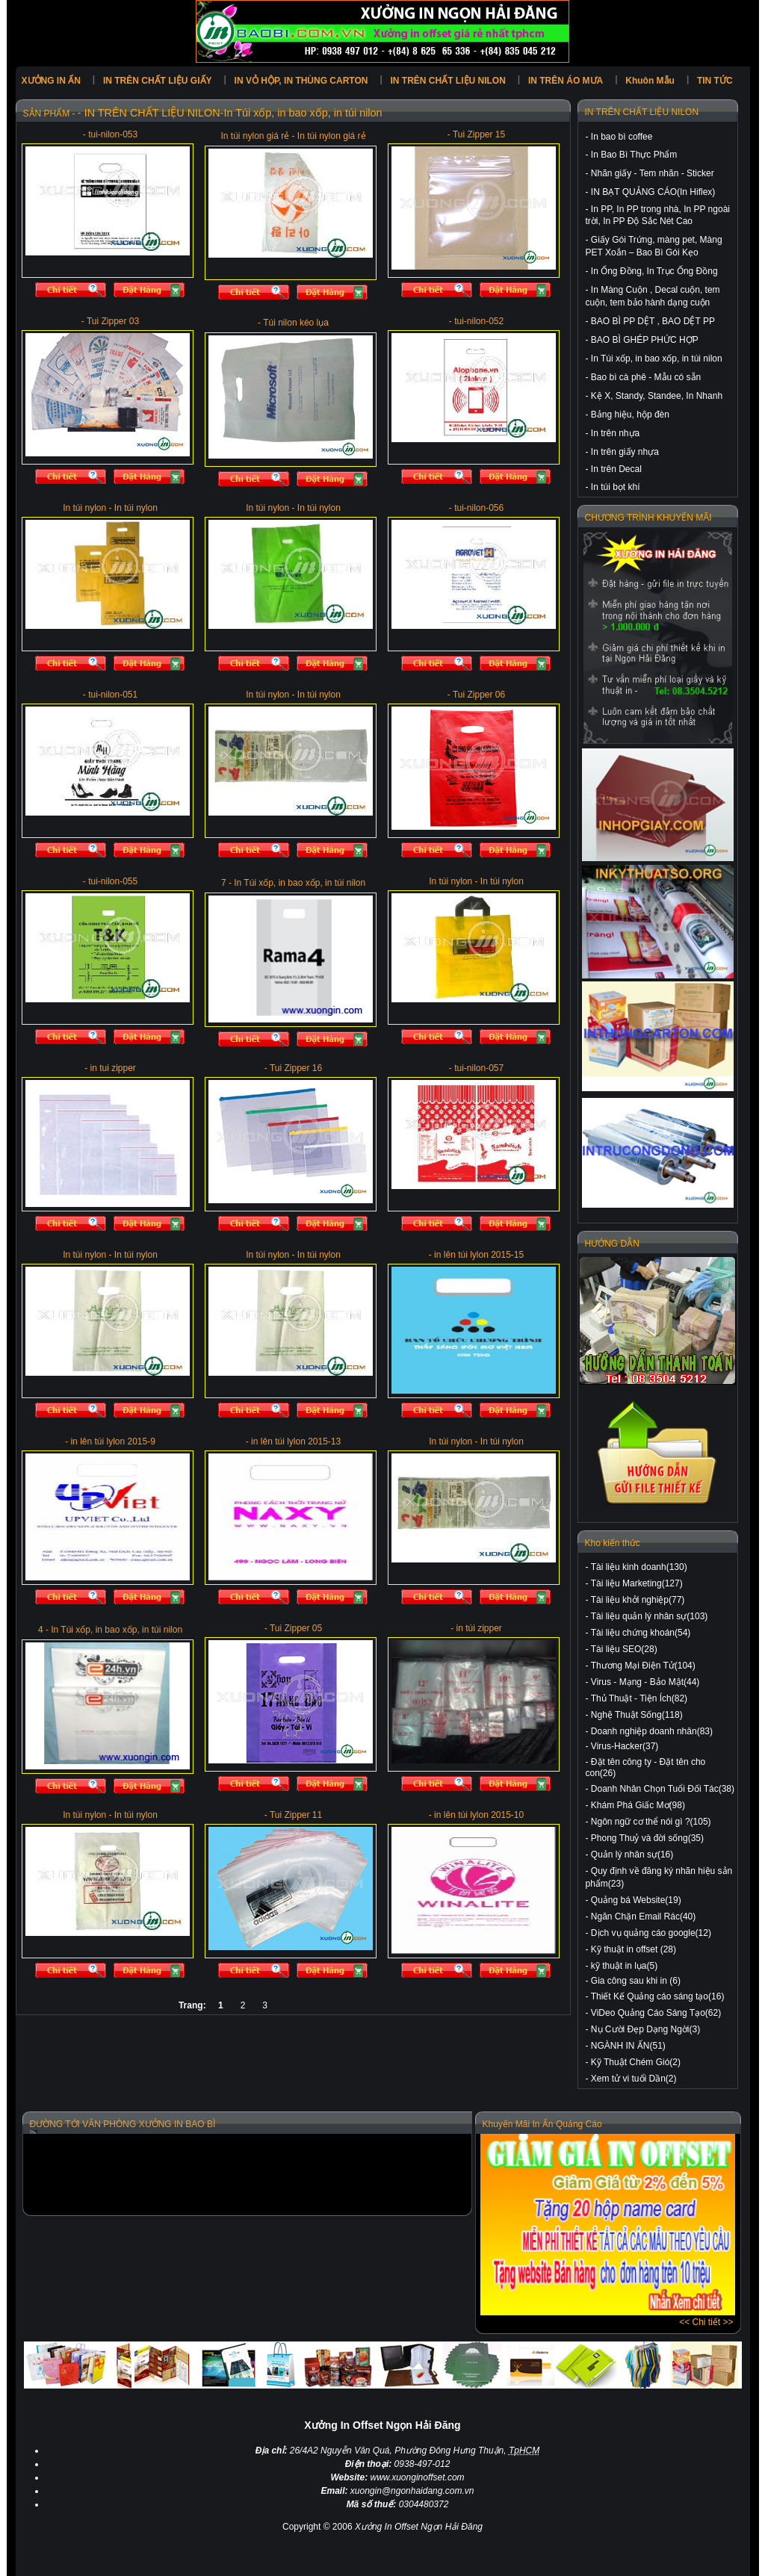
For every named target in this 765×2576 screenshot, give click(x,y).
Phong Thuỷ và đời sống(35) (647, 1838)
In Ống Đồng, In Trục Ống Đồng (654, 271)
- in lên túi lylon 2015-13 (293, 1441)
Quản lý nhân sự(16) (632, 1854)
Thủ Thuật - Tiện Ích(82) (639, 1698)
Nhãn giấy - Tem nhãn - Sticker (652, 173)
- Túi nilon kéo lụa (293, 322)
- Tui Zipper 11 (293, 1815)
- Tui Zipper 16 (293, 1068)
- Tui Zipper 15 (476, 134)
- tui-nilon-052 (476, 321)
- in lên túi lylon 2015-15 (476, 1255)
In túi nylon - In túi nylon (110, 508)
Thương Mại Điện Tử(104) (643, 1665)
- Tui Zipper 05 (293, 1628)
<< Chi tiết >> (706, 2322)
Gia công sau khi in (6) (636, 1981)
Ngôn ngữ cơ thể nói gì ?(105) (651, 1821)
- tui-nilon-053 (110, 134)
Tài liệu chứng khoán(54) (641, 1632)
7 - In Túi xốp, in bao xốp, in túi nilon (293, 883)
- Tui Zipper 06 (476, 694)
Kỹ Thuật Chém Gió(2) (636, 2062)
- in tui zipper (110, 1068)
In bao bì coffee (622, 136)
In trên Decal (616, 469)
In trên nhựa (615, 433)
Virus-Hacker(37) (624, 1746)
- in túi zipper (476, 1628)
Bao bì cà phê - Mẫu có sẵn (646, 377)
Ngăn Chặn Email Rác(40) (643, 1916)
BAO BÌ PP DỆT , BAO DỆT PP (653, 321)
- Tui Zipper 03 (110, 321)
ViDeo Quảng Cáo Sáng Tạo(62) (656, 2013)
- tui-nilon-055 (110, 881)
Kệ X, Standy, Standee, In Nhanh (656, 396)
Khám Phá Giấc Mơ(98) (638, 1805)
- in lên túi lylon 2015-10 (476, 1815)
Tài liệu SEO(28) (624, 1649)
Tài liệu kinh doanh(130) (639, 1567)
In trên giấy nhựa (625, 452)
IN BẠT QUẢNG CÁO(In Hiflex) (653, 192)
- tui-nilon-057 (476, 1068)
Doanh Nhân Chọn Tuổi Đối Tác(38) (662, 1789)
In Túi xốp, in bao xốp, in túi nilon (656, 358)
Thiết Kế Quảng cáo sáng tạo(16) (658, 1996)
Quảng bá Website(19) (636, 1900)
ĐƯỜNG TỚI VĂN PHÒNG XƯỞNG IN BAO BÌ (123, 2124)
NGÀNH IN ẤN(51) (628, 2045)
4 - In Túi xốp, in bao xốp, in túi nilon (110, 1629)
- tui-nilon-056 (476, 508)
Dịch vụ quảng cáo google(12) (651, 1933)
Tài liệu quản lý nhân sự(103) (649, 1616)
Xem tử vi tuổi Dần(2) (634, 2078)
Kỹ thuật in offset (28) (633, 1949)
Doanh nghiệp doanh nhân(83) (652, 1731)
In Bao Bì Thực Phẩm (634, 154)
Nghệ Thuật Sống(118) (637, 1715)
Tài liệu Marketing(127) (637, 1583)
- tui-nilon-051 (110, 694)
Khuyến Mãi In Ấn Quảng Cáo (542, 2124)
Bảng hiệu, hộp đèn (630, 414)
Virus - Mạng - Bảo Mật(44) (645, 1682)
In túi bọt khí (615, 487)
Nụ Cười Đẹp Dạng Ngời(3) (645, 2029)
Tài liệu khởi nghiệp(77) (638, 1600)
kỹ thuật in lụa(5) (624, 1966)
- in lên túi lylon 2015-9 (110, 1441)
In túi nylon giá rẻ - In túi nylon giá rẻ (292, 136)
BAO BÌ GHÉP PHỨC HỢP (645, 340)
